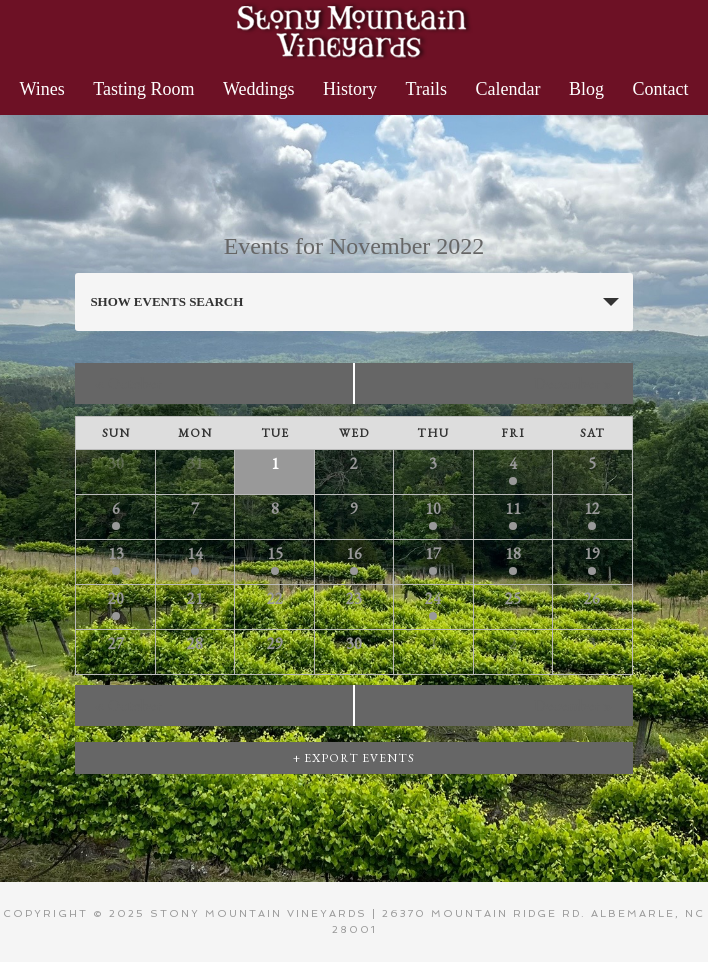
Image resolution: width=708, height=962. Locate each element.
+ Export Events (354, 758)
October (128, 383)
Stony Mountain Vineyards (354, 30)
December (573, 383)
